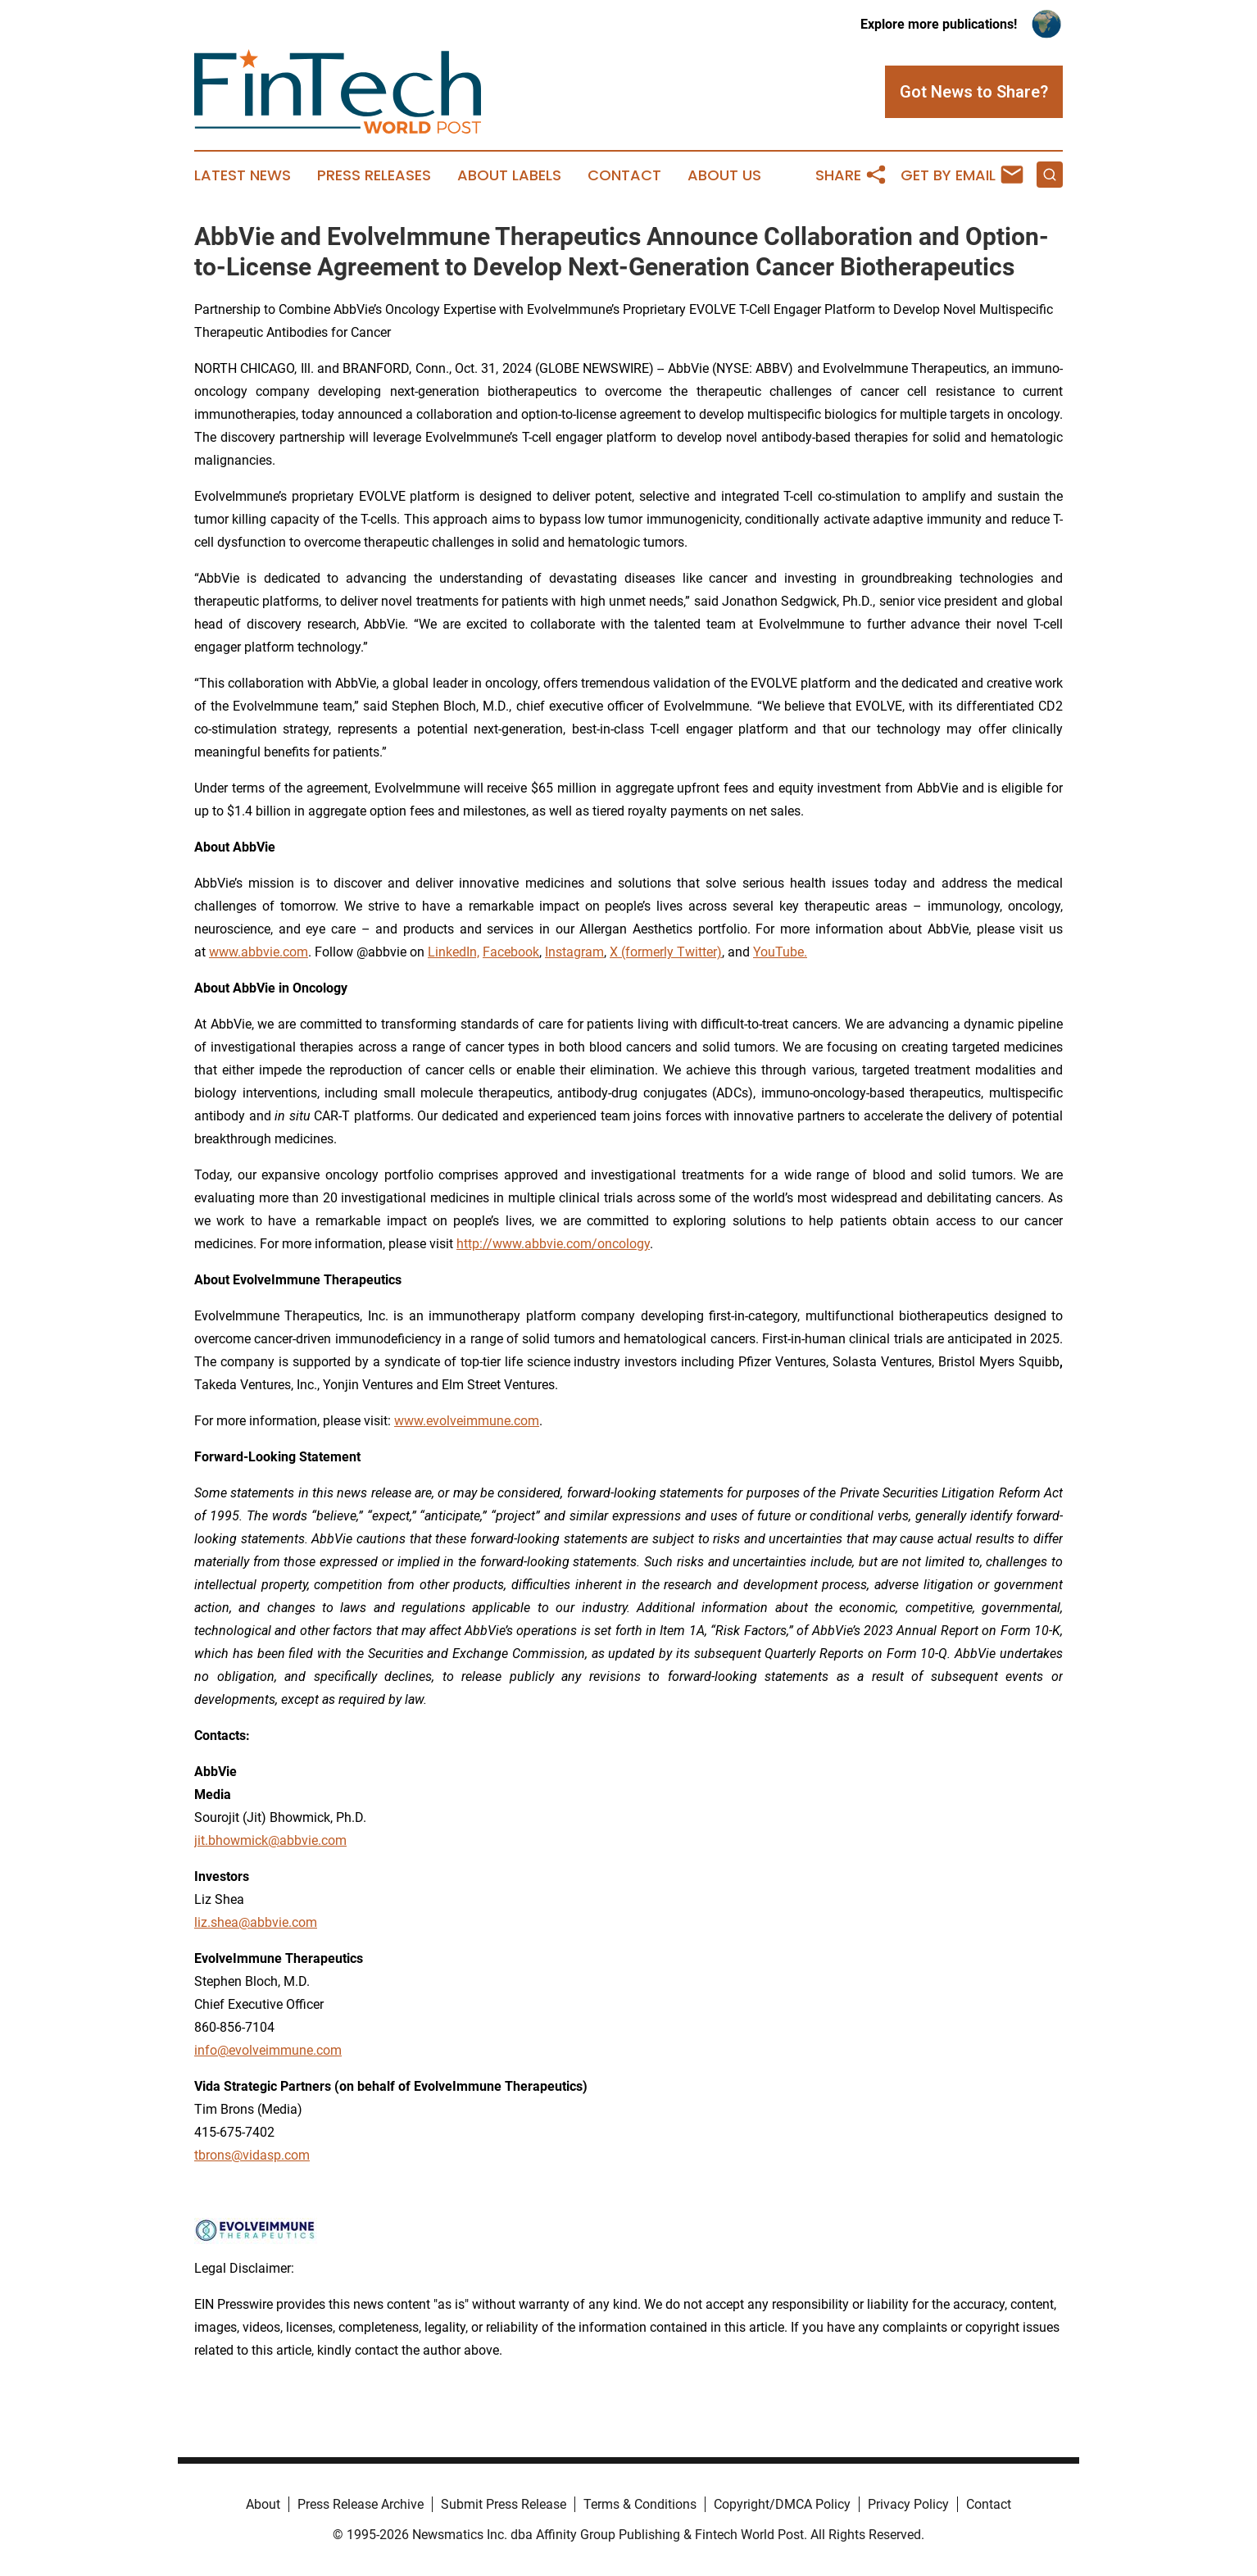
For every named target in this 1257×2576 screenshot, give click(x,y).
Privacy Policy (908, 2504)
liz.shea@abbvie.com (255, 1922)
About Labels (509, 175)
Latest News (242, 175)
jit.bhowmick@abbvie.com (270, 1840)
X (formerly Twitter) (666, 952)
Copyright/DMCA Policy (782, 2504)
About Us (724, 175)
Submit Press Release (503, 2504)
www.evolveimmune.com (466, 1421)
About (263, 2504)
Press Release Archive (360, 2504)
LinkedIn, (453, 952)
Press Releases (374, 175)
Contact (624, 175)
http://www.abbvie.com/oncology (553, 1244)
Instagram (574, 952)
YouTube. (780, 952)
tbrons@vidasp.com (252, 2155)
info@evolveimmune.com (268, 2050)
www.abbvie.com (258, 952)
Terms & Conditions (640, 2504)
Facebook (511, 952)
